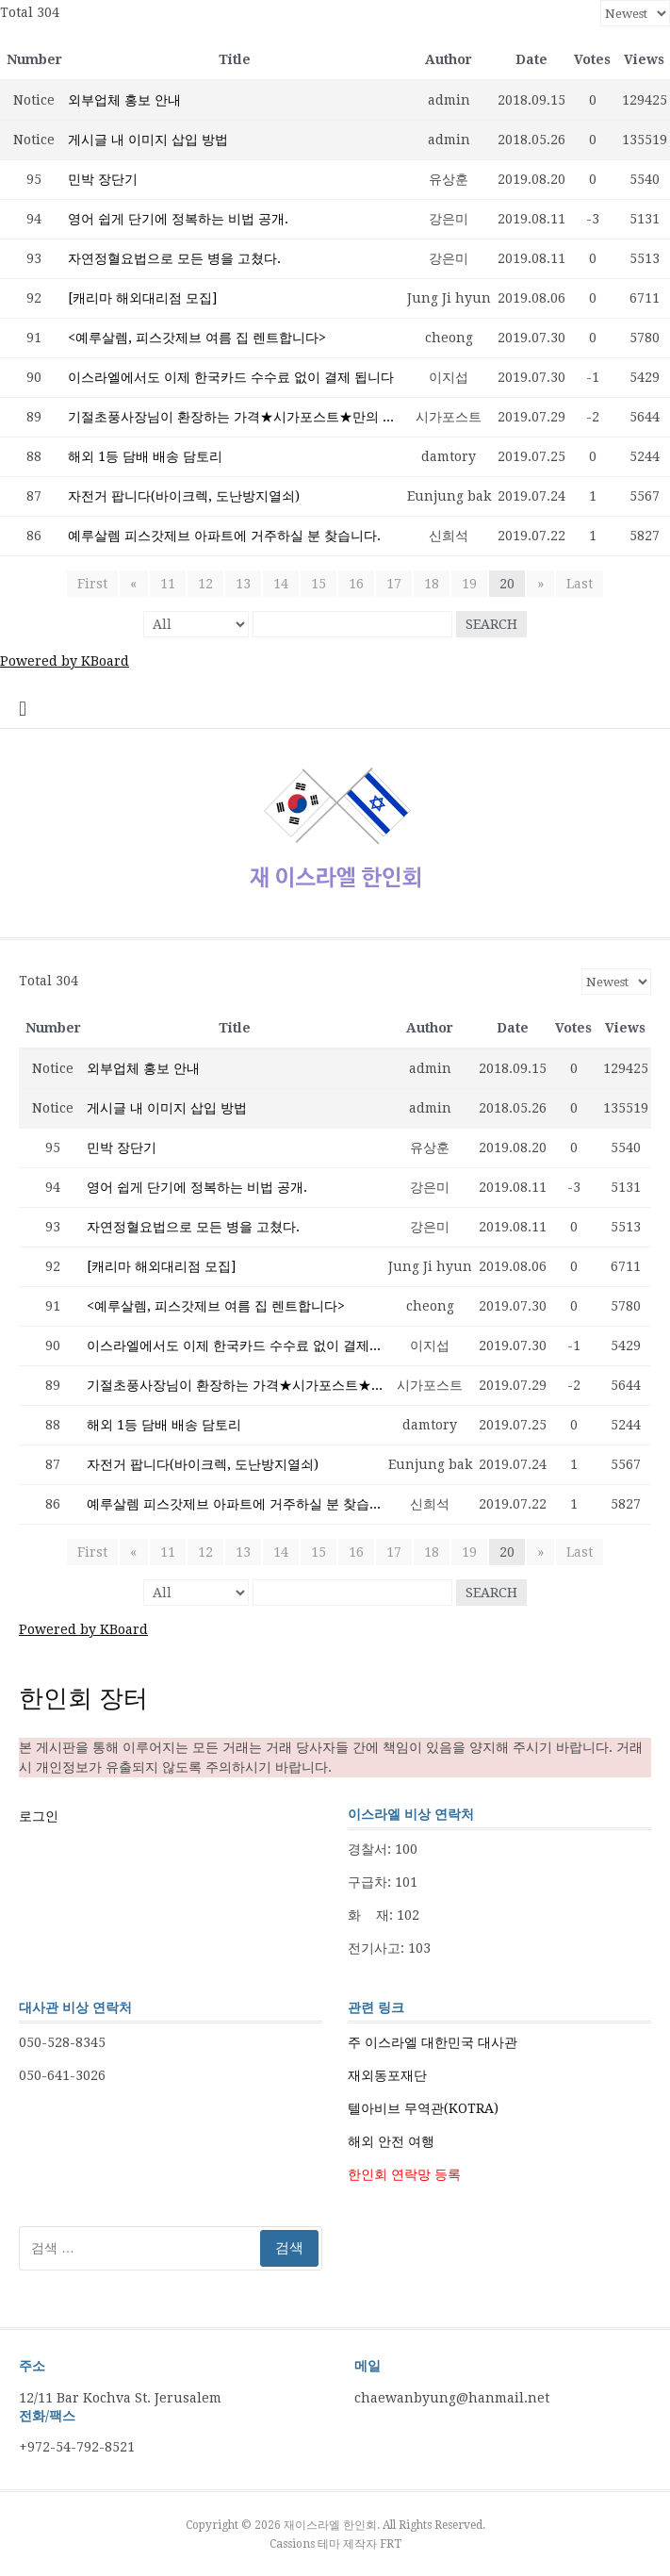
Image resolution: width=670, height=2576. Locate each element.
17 (393, 583)
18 (431, 583)
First (93, 583)
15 (318, 583)
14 (280, 583)
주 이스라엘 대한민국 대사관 (432, 2042)
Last (579, 583)
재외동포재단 (387, 2075)
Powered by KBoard (64, 661)
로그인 (38, 1816)
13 (243, 583)
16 (356, 583)
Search (491, 624)
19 (469, 583)
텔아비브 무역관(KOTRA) (423, 2108)
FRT (390, 2544)
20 (507, 583)
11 (167, 583)
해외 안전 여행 (391, 2141)
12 (205, 583)
